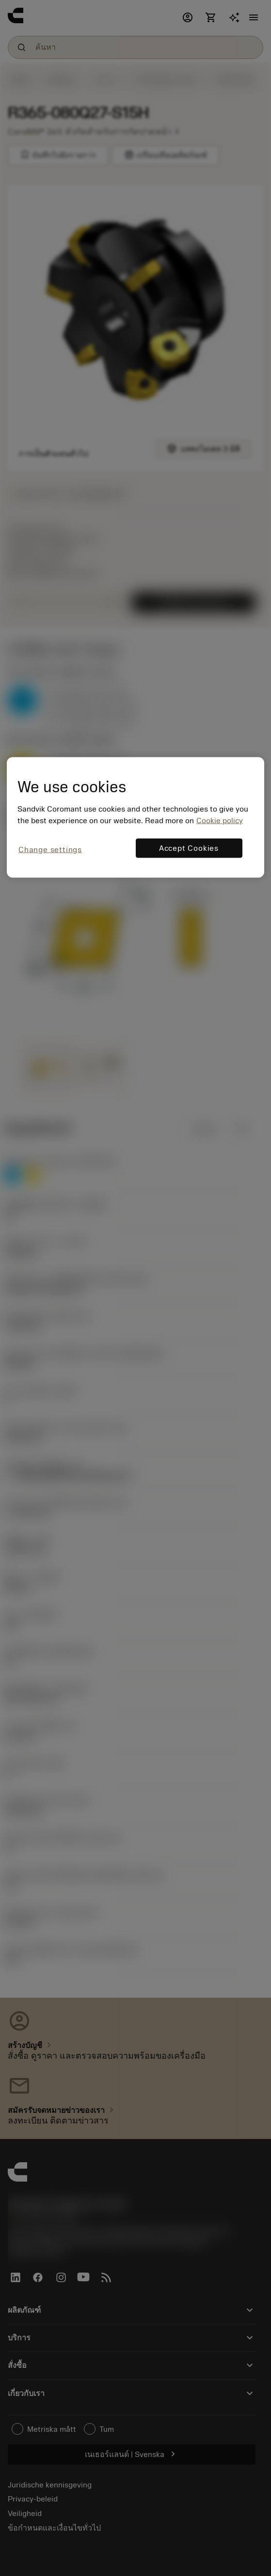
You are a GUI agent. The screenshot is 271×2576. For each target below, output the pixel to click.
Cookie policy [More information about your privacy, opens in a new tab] (219, 820)
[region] (135, 817)
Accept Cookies (189, 848)
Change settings (50, 849)
